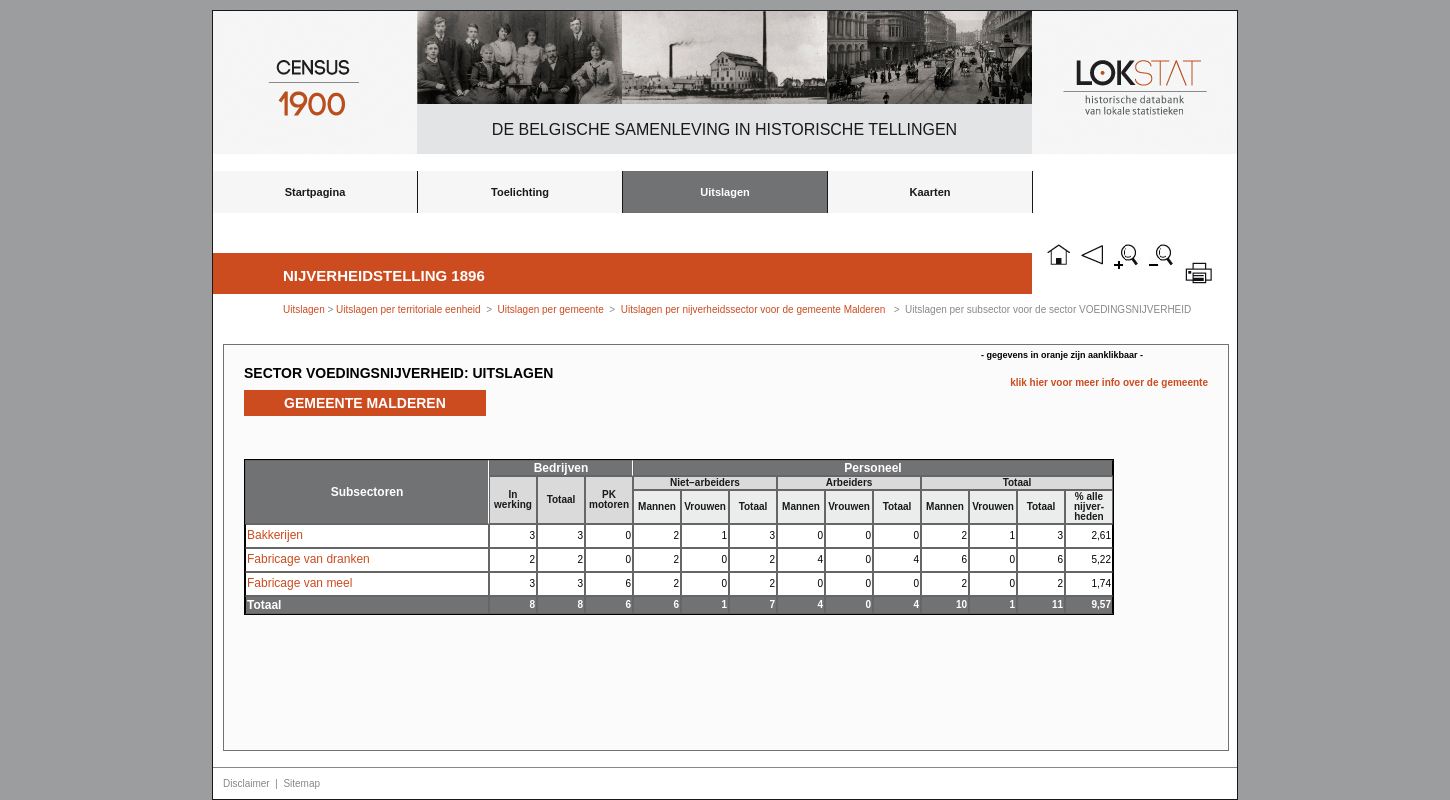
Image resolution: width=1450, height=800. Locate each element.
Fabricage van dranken (308, 559)
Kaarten (930, 192)
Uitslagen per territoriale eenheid (409, 309)
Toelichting (520, 192)
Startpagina (315, 192)
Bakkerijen (275, 535)
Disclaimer (246, 783)
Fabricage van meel (299, 583)
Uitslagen (725, 192)
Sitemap (301, 783)
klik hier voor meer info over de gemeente (1109, 382)
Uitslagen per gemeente (551, 309)
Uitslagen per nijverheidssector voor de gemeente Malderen (753, 309)
